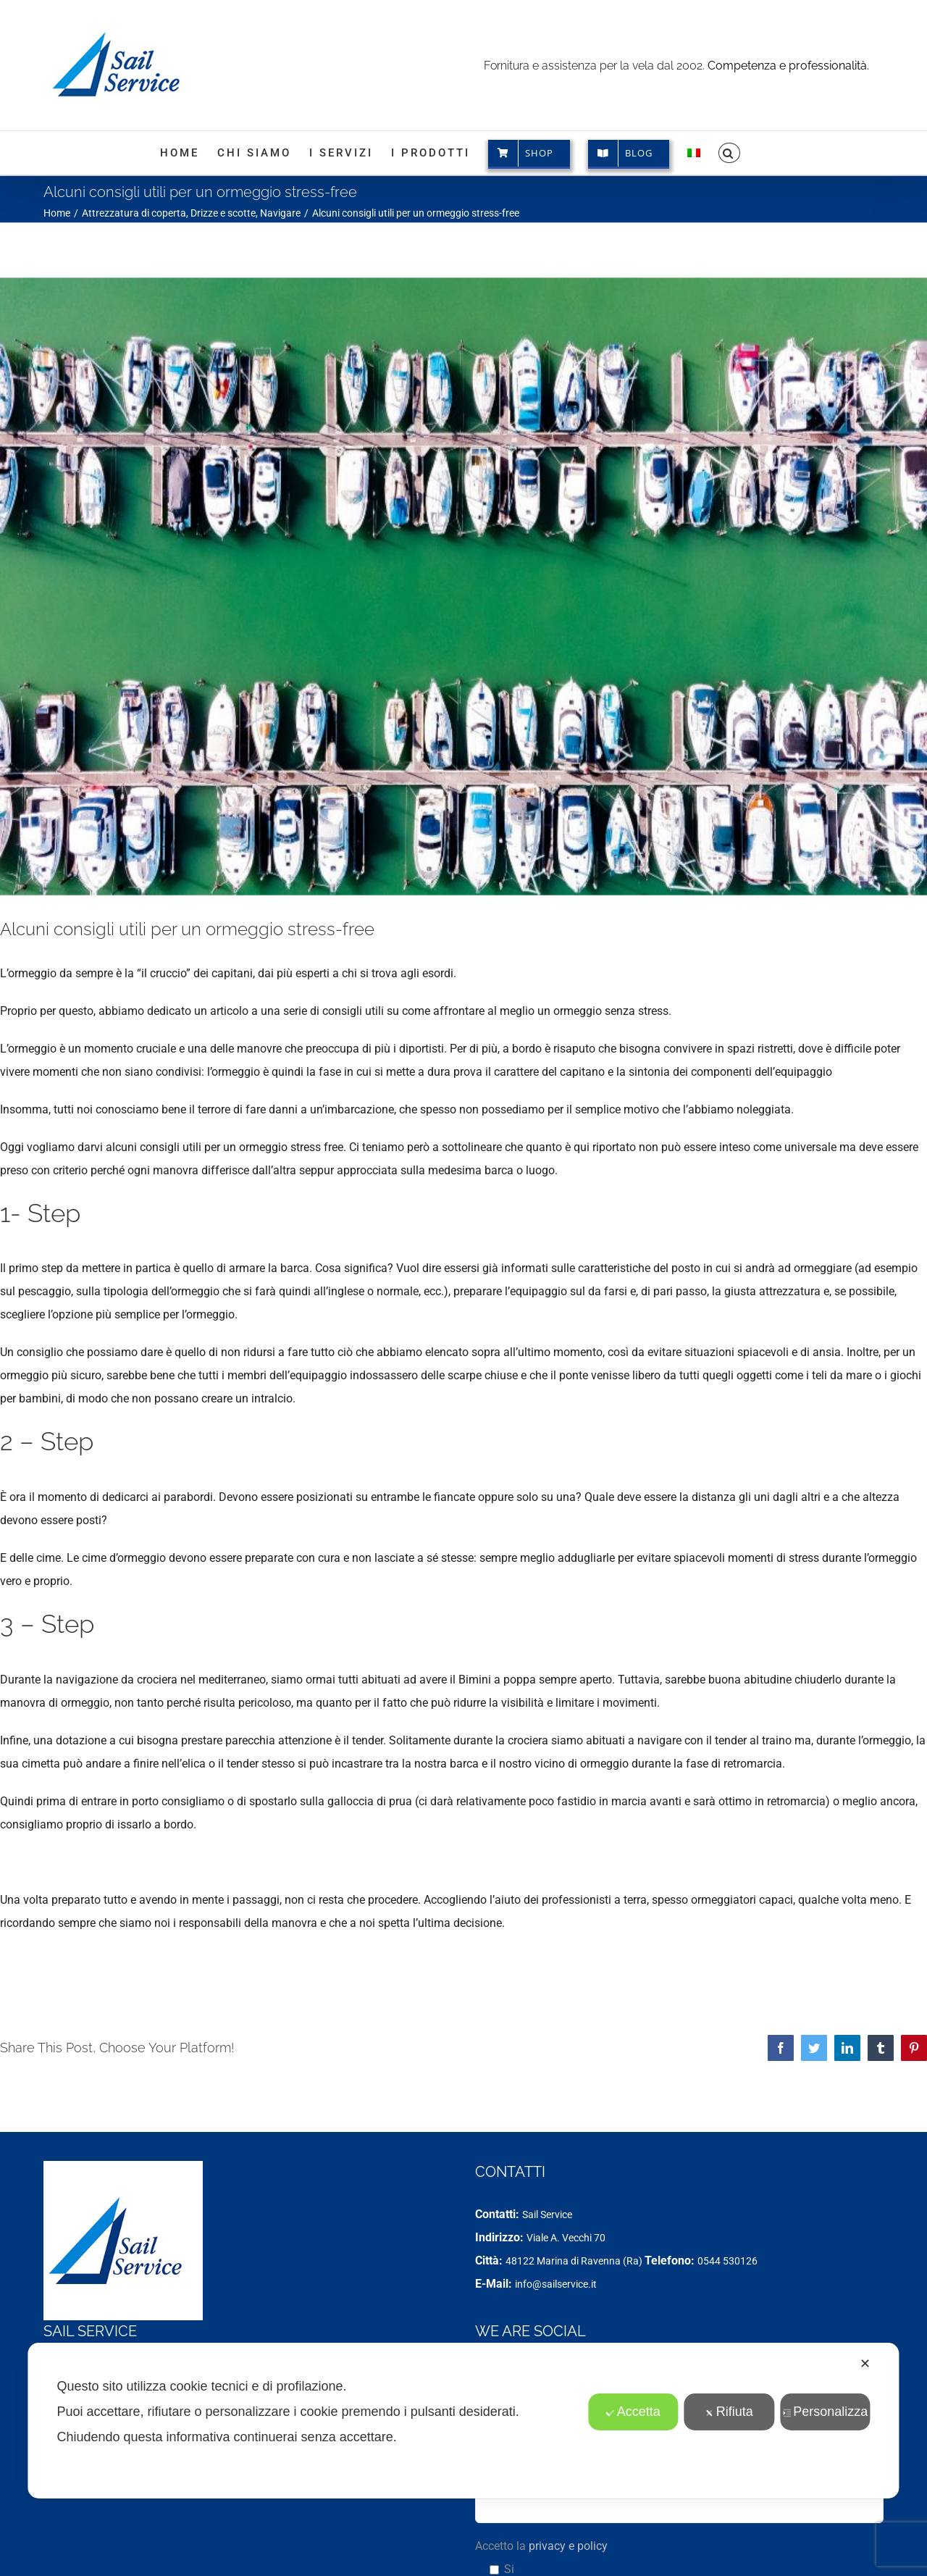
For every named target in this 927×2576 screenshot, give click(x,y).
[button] (729, 153)
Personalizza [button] (825, 2411)
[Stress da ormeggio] (463, 586)
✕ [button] (865, 2364)
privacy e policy (568, 2546)
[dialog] (463, 2420)
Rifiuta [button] (729, 2411)
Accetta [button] (633, 2411)
